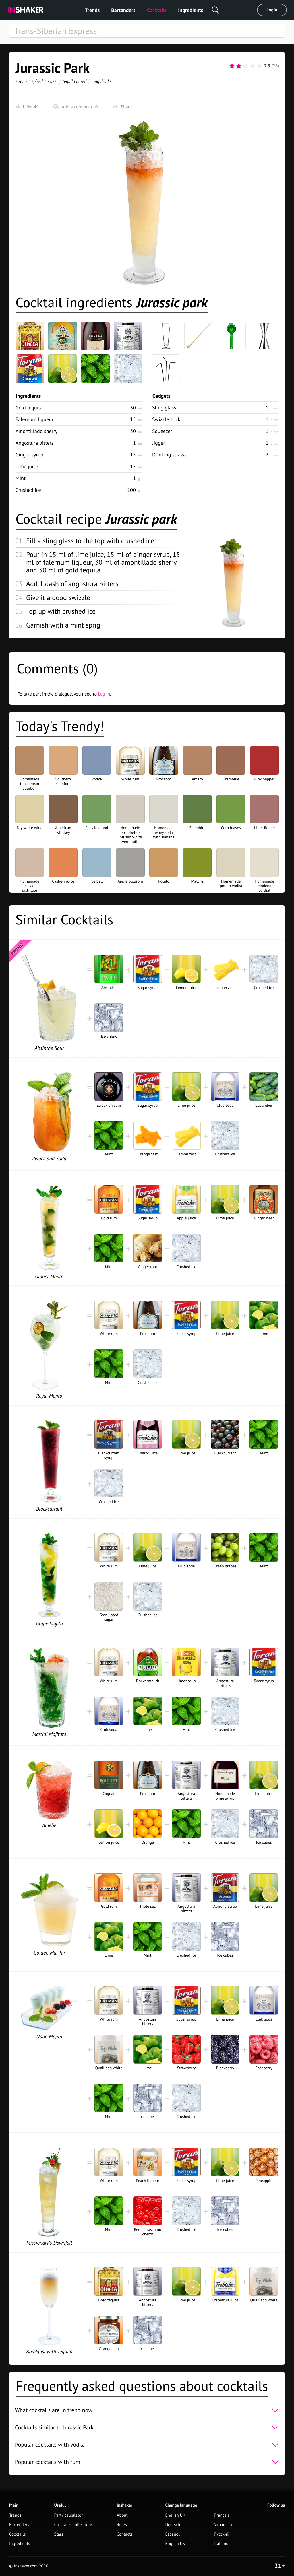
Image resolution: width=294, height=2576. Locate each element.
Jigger (158, 443)
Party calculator (68, 2515)
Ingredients (190, 10)
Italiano (221, 2543)
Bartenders (123, 10)
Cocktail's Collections (73, 2525)
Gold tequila (29, 407)
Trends (92, 10)
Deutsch (172, 2525)
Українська (224, 2525)
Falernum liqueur (34, 419)
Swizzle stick (166, 419)
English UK (175, 2515)
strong (21, 81)
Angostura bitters (34, 443)
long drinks (101, 81)
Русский (221, 2534)
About (122, 2515)
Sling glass (164, 407)
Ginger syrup (29, 454)
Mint (21, 478)
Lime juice (27, 466)
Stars (58, 2534)
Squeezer (162, 431)
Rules (122, 2525)
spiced (37, 81)
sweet (53, 81)
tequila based (74, 81)
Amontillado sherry (36, 431)
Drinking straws (169, 454)
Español (172, 2534)
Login (271, 10)
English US (175, 2543)
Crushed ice (28, 490)
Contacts (125, 2534)
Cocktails (157, 10)
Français (221, 2515)
